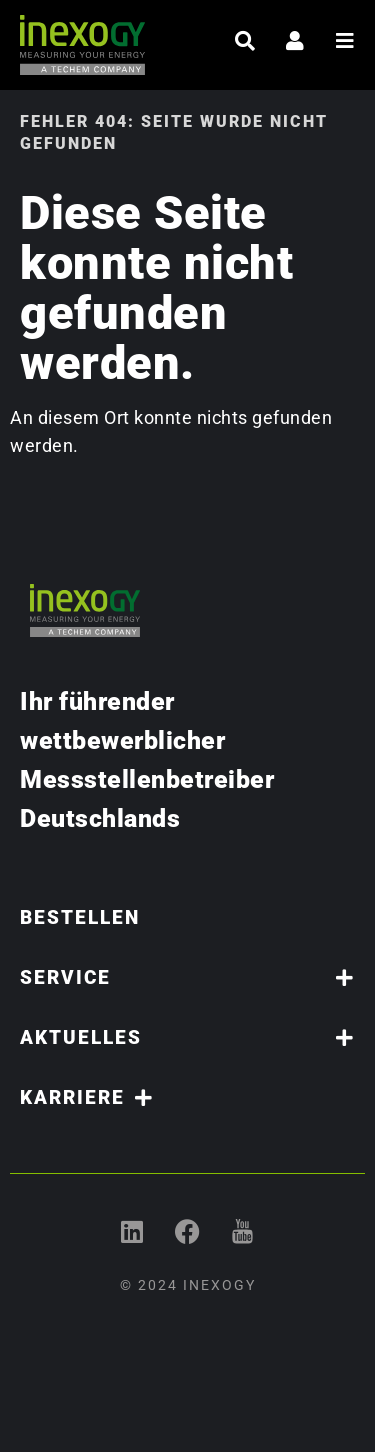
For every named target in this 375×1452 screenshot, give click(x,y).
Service (187, 977)
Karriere (87, 1097)
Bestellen (80, 917)
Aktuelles (187, 1037)
